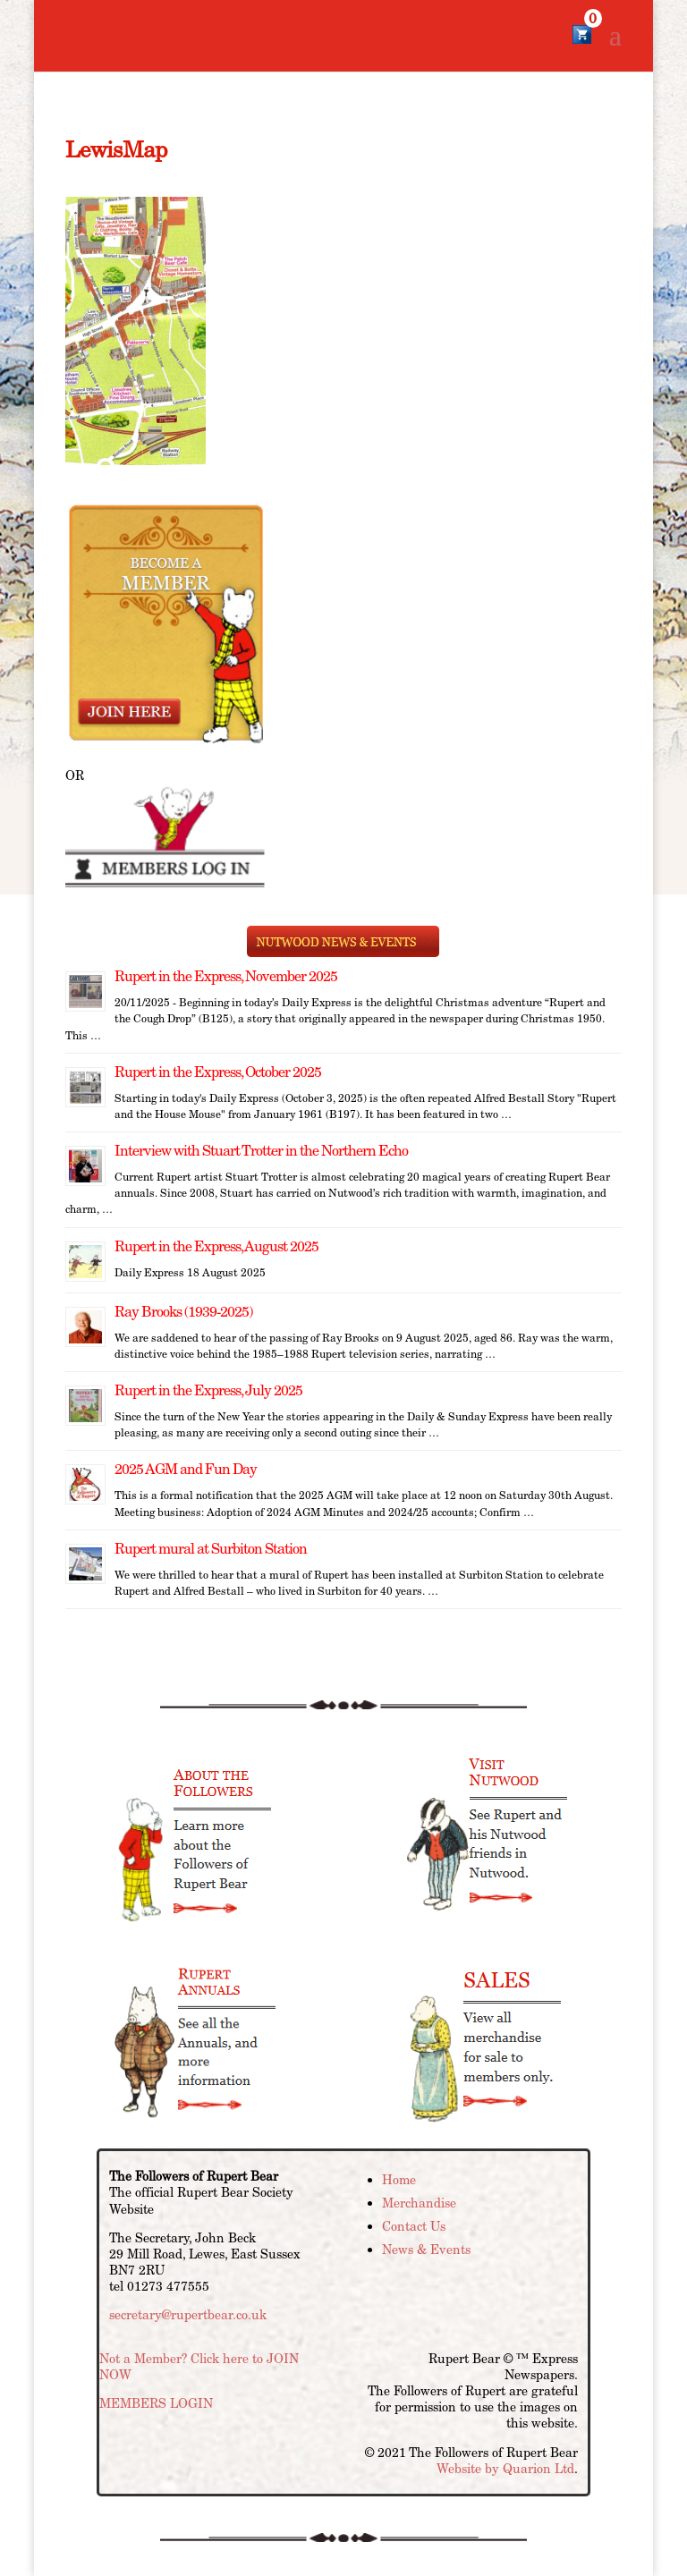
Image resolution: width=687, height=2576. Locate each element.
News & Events (426, 2249)
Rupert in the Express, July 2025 (208, 1390)
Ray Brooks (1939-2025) (183, 1311)
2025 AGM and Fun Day (185, 1469)
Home (399, 2180)
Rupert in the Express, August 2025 (216, 1246)
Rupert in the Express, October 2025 (217, 1071)
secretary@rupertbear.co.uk (188, 2315)
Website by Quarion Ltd (505, 2469)
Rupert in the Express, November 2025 (225, 976)
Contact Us (413, 2226)
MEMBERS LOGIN (156, 2403)
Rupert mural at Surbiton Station (210, 1548)
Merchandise (419, 2203)
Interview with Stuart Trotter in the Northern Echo (261, 1150)
